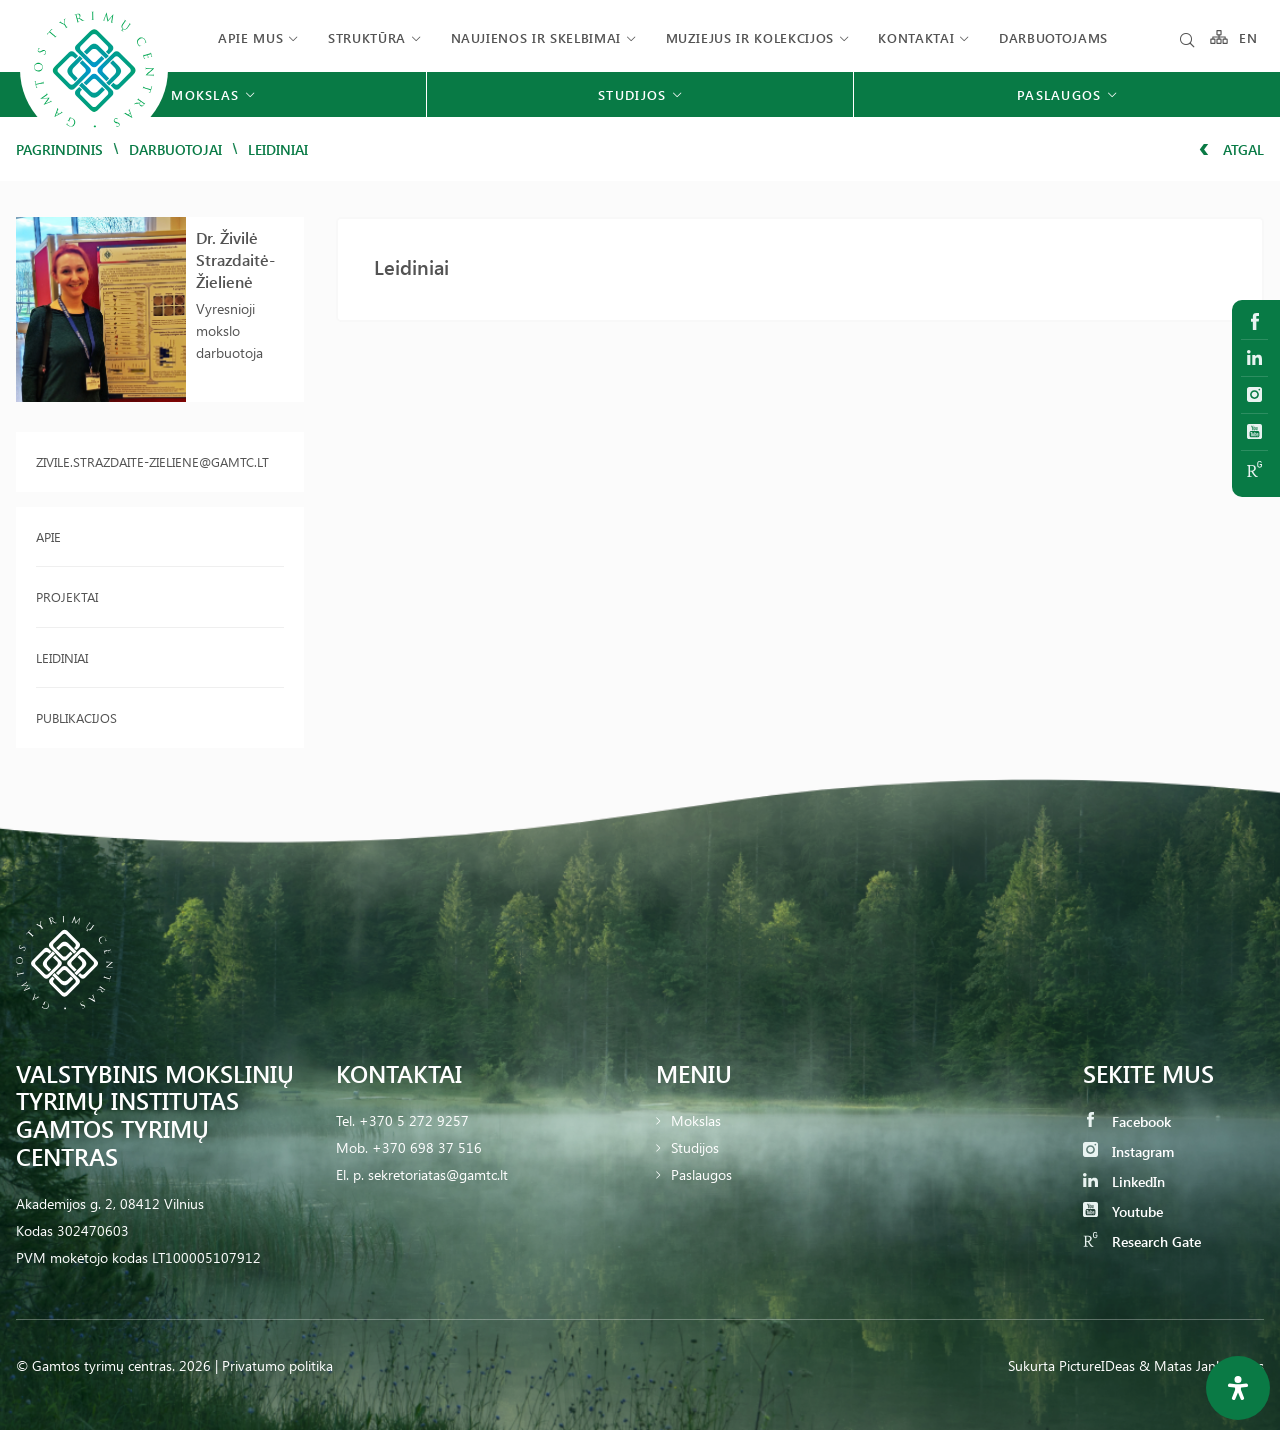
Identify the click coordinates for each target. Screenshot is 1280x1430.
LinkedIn (1124, 1181)
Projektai (67, 596)
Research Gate (1142, 1241)
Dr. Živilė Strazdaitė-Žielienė (235, 259)
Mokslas (696, 1120)
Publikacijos (76, 717)
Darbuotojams (1053, 37)
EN (1249, 37)
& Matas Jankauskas (1201, 1365)
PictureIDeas (1097, 1365)
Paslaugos (701, 1174)
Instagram (1128, 1151)
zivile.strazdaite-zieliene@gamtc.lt (152, 461)
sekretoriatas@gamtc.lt (438, 1174)
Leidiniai (62, 657)
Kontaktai (916, 37)
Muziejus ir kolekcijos (750, 37)
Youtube (1123, 1211)
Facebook (1127, 1121)
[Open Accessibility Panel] (1238, 1388)
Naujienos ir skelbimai (536, 37)
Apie (48, 536)
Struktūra (367, 37)
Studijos (695, 1147)
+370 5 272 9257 (414, 1120)
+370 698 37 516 (427, 1147)
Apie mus (250, 37)
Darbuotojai (175, 149)
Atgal (1231, 149)
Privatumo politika (277, 1365)
